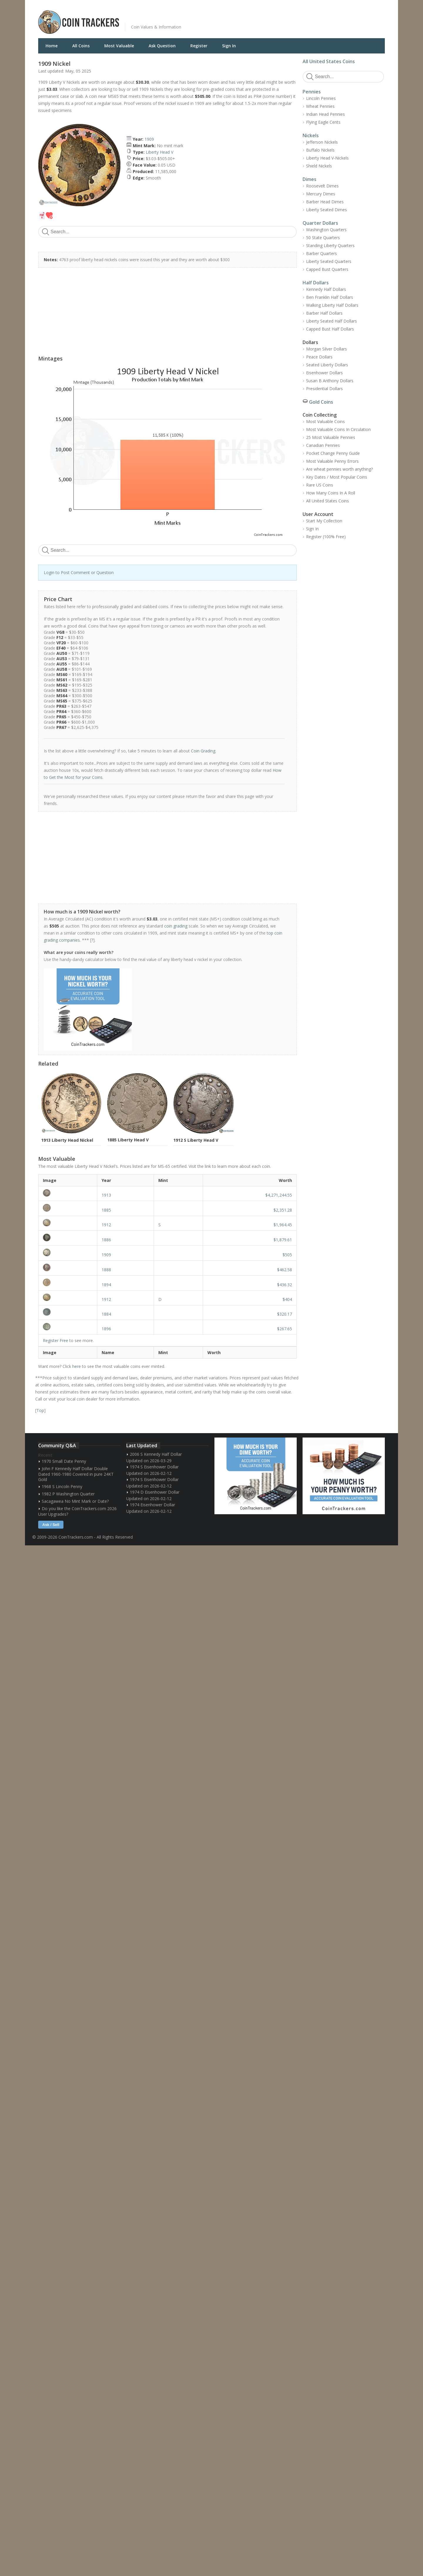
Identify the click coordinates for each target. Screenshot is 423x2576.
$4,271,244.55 (278, 1195)
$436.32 (284, 1284)
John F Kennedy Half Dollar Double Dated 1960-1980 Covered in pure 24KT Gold (76, 1474)
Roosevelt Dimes (322, 186)
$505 (287, 1254)
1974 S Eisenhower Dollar (154, 1467)
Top (40, 1410)
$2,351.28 (282, 1210)
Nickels (311, 135)
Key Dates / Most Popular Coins (336, 477)
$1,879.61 (282, 1239)
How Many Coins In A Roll (330, 493)
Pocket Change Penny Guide (333, 453)
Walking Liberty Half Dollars (332, 305)
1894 (106, 1284)
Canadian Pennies (323, 445)
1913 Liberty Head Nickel (67, 1140)
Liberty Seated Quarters (328, 261)
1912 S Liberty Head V (195, 1140)
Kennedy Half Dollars (326, 289)
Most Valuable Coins (325, 421)
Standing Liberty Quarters (330, 245)
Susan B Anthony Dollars (329, 380)
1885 (106, 1210)
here (76, 1366)
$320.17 (284, 1314)
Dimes (309, 179)
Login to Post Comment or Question (79, 572)
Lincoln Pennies (321, 98)
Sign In (229, 45)
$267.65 (284, 1328)
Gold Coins (321, 402)
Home (52, 45)
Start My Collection (324, 521)
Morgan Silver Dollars (326, 349)
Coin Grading (203, 751)
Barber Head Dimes (325, 201)
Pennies (312, 91)
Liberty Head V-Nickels (327, 158)
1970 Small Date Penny (64, 1461)
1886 (106, 1239)
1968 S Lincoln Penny (62, 1486)
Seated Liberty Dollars (327, 365)
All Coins (81, 45)
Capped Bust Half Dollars (330, 329)
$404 (287, 1299)
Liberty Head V (159, 152)
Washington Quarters (326, 229)
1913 (106, 1195)
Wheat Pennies (320, 106)
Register (198, 45)
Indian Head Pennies (325, 114)
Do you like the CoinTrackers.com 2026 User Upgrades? (77, 1511)
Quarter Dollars (320, 223)
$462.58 (284, 1269)
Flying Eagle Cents (323, 122)
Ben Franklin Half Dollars (329, 297)
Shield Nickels (319, 166)
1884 (106, 1314)
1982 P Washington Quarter (68, 1494)
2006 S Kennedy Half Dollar (156, 1454)
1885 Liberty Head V (128, 1140)
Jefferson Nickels (322, 142)
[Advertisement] (283, 17)
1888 (106, 1269)
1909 (149, 139)
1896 (106, 1328)
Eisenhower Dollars (324, 372)
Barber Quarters (321, 253)
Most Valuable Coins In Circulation (338, 429)
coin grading (175, 926)
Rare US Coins (319, 485)
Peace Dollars (319, 357)
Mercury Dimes (320, 194)
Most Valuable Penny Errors (332, 461)
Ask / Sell (50, 1524)
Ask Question (162, 45)
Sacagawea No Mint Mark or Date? (75, 1501)
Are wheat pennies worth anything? (339, 469)
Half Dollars (316, 282)
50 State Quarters (323, 237)
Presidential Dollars (324, 388)
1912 (106, 1224)
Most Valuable (119, 45)
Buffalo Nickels (320, 150)
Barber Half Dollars (324, 313)
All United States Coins (329, 61)
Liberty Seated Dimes (326, 209)
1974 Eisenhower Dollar (152, 1504)
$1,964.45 (282, 1224)
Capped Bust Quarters (327, 269)
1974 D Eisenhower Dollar (154, 1492)
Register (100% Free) (326, 536)
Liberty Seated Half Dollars (331, 321)
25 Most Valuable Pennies (330, 437)
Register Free (55, 1340)
